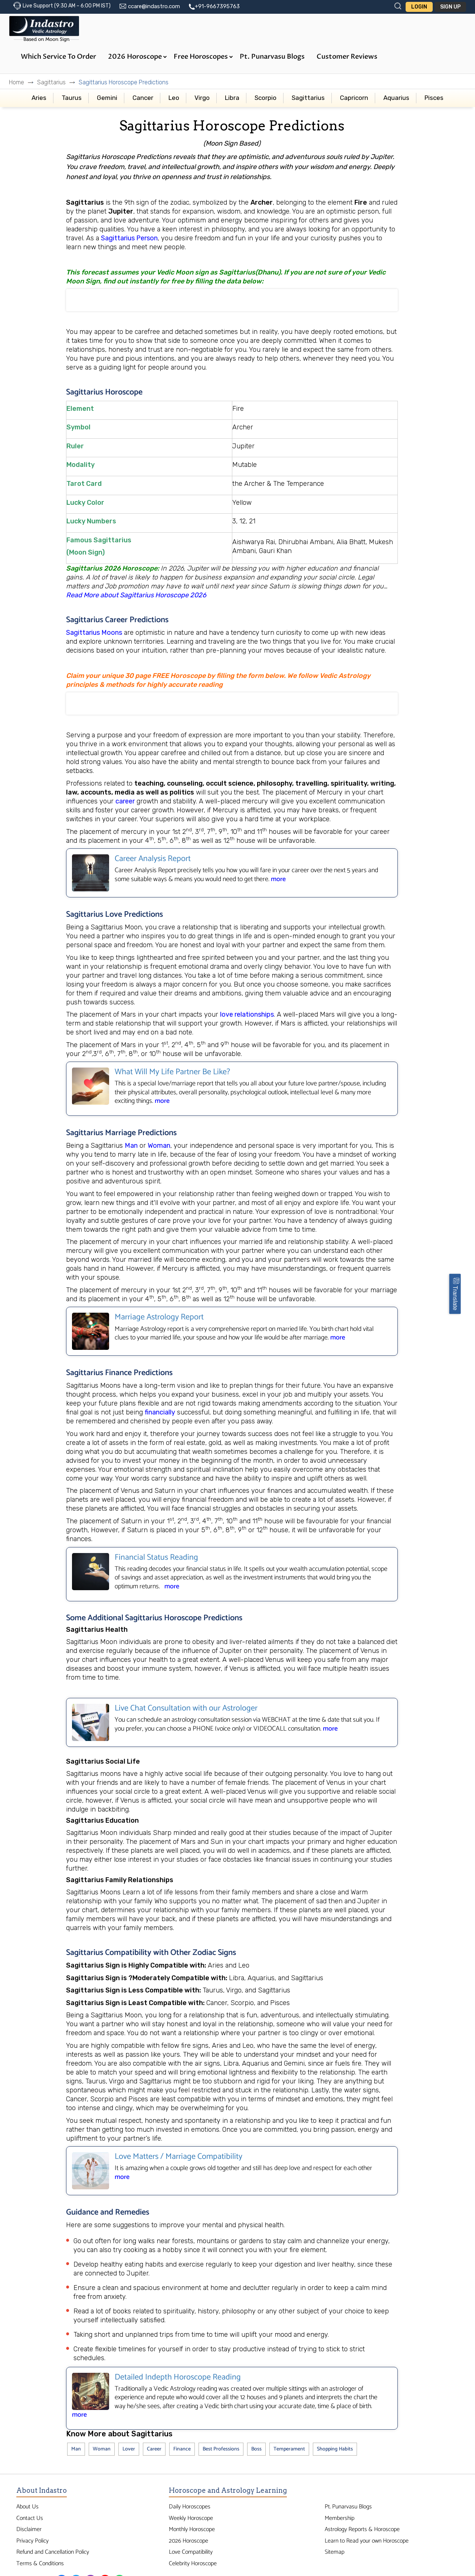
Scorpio (265, 97)
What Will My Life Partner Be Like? (172, 1072)
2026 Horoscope (137, 56)
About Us (27, 2507)
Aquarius (396, 97)
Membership (339, 2518)
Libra (232, 97)
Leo (173, 97)
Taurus (72, 97)
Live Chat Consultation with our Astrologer (186, 1708)
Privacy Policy (32, 2541)
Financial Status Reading (156, 1557)
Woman (159, 1145)
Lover (128, 2449)
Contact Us (29, 2518)
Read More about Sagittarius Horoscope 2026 (137, 595)
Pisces (434, 97)
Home (16, 82)
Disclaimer (29, 2529)
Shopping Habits (335, 2449)
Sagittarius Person (129, 238)
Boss (256, 2449)
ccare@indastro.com (154, 6)
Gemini (107, 97)
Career (154, 2449)
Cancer (142, 97)
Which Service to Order (58, 56)
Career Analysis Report (153, 858)
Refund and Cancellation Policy (52, 2552)
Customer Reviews (347, 56)
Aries (39, 97)
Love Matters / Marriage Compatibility (178, 2156)
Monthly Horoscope (192, 2529)
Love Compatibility (191, 2552)
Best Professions (221, 2449)
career (125, 801)
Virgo (202, 97)
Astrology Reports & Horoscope (362, 2529)
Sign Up (450, 7)
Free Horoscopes (203, 56)
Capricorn (354, 97)
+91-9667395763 (217, 6)
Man (131, 1145)
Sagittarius (51, 82)
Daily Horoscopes (189, 2507)
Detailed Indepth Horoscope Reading (178, 2377)
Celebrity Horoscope (193, 2564)
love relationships (247, 1014)
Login (419, 7)
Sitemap (334, 2552)
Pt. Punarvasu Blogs (272, 56)
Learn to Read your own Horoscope (367, 2541)
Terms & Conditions (40, 2564)
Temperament (289, 2449)
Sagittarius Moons (94, 632)
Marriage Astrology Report (159, 1317)
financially (160, 1412)
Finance (182, 2449)
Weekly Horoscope (191, 2518)
